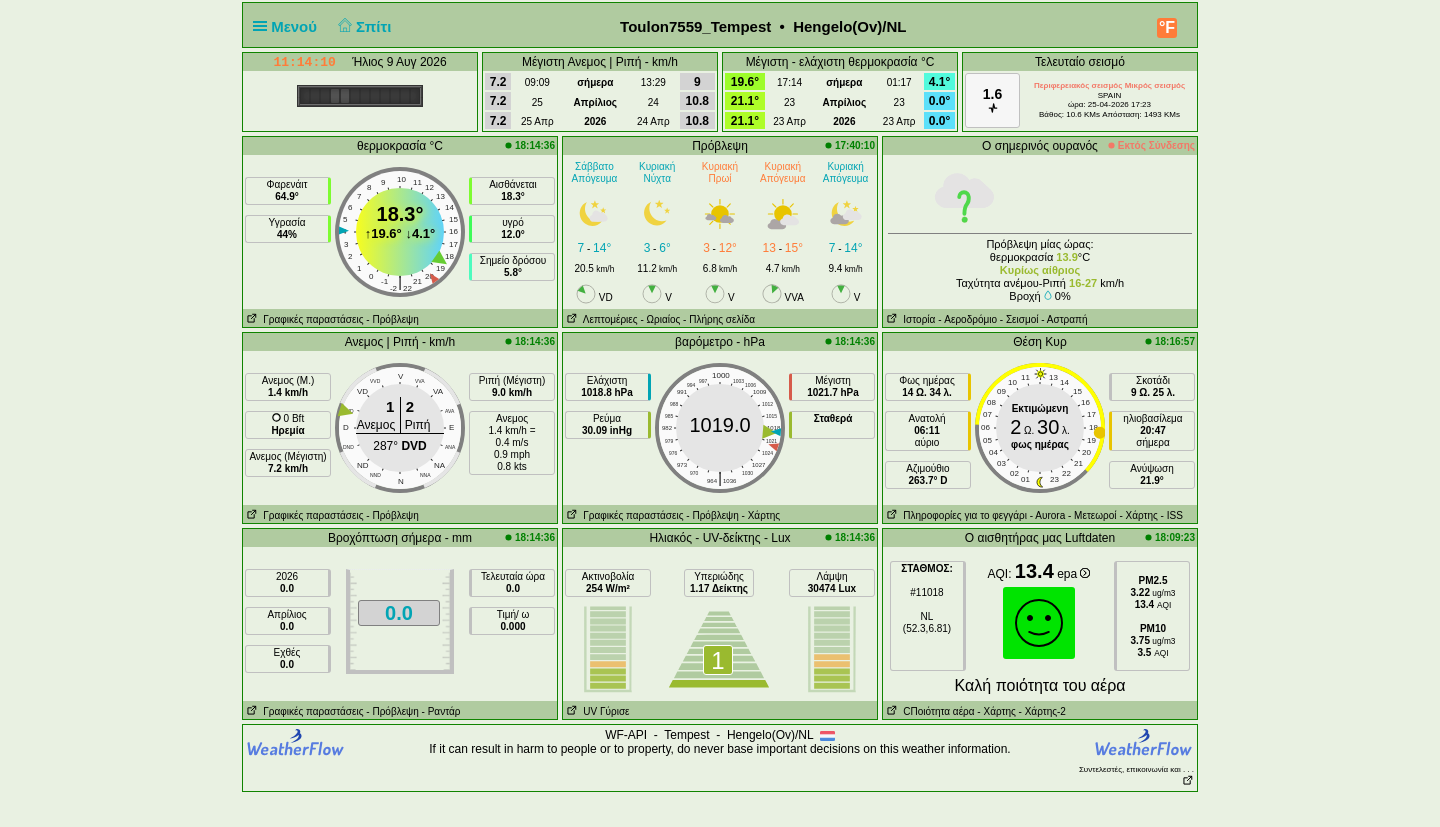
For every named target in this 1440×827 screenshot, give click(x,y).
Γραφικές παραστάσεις (303, 319)
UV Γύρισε (596, 711)
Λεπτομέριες (600, 319)
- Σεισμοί (1019, 319)
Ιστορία (909, 319)
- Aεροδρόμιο (967, 319)
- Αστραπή (1064, 319)
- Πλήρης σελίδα (719, 319)
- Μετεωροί (1092, 515)
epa (1073, 574)
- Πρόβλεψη (392, 319)
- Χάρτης (761, 515)
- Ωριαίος (660, 319)
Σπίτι (362, 26)
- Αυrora (1047, 515)
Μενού (289, 26)
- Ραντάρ (441, 711)
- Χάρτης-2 (1041, 711)
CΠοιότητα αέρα (929, 711)
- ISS (1172, 515)
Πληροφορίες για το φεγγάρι (955, 515)
